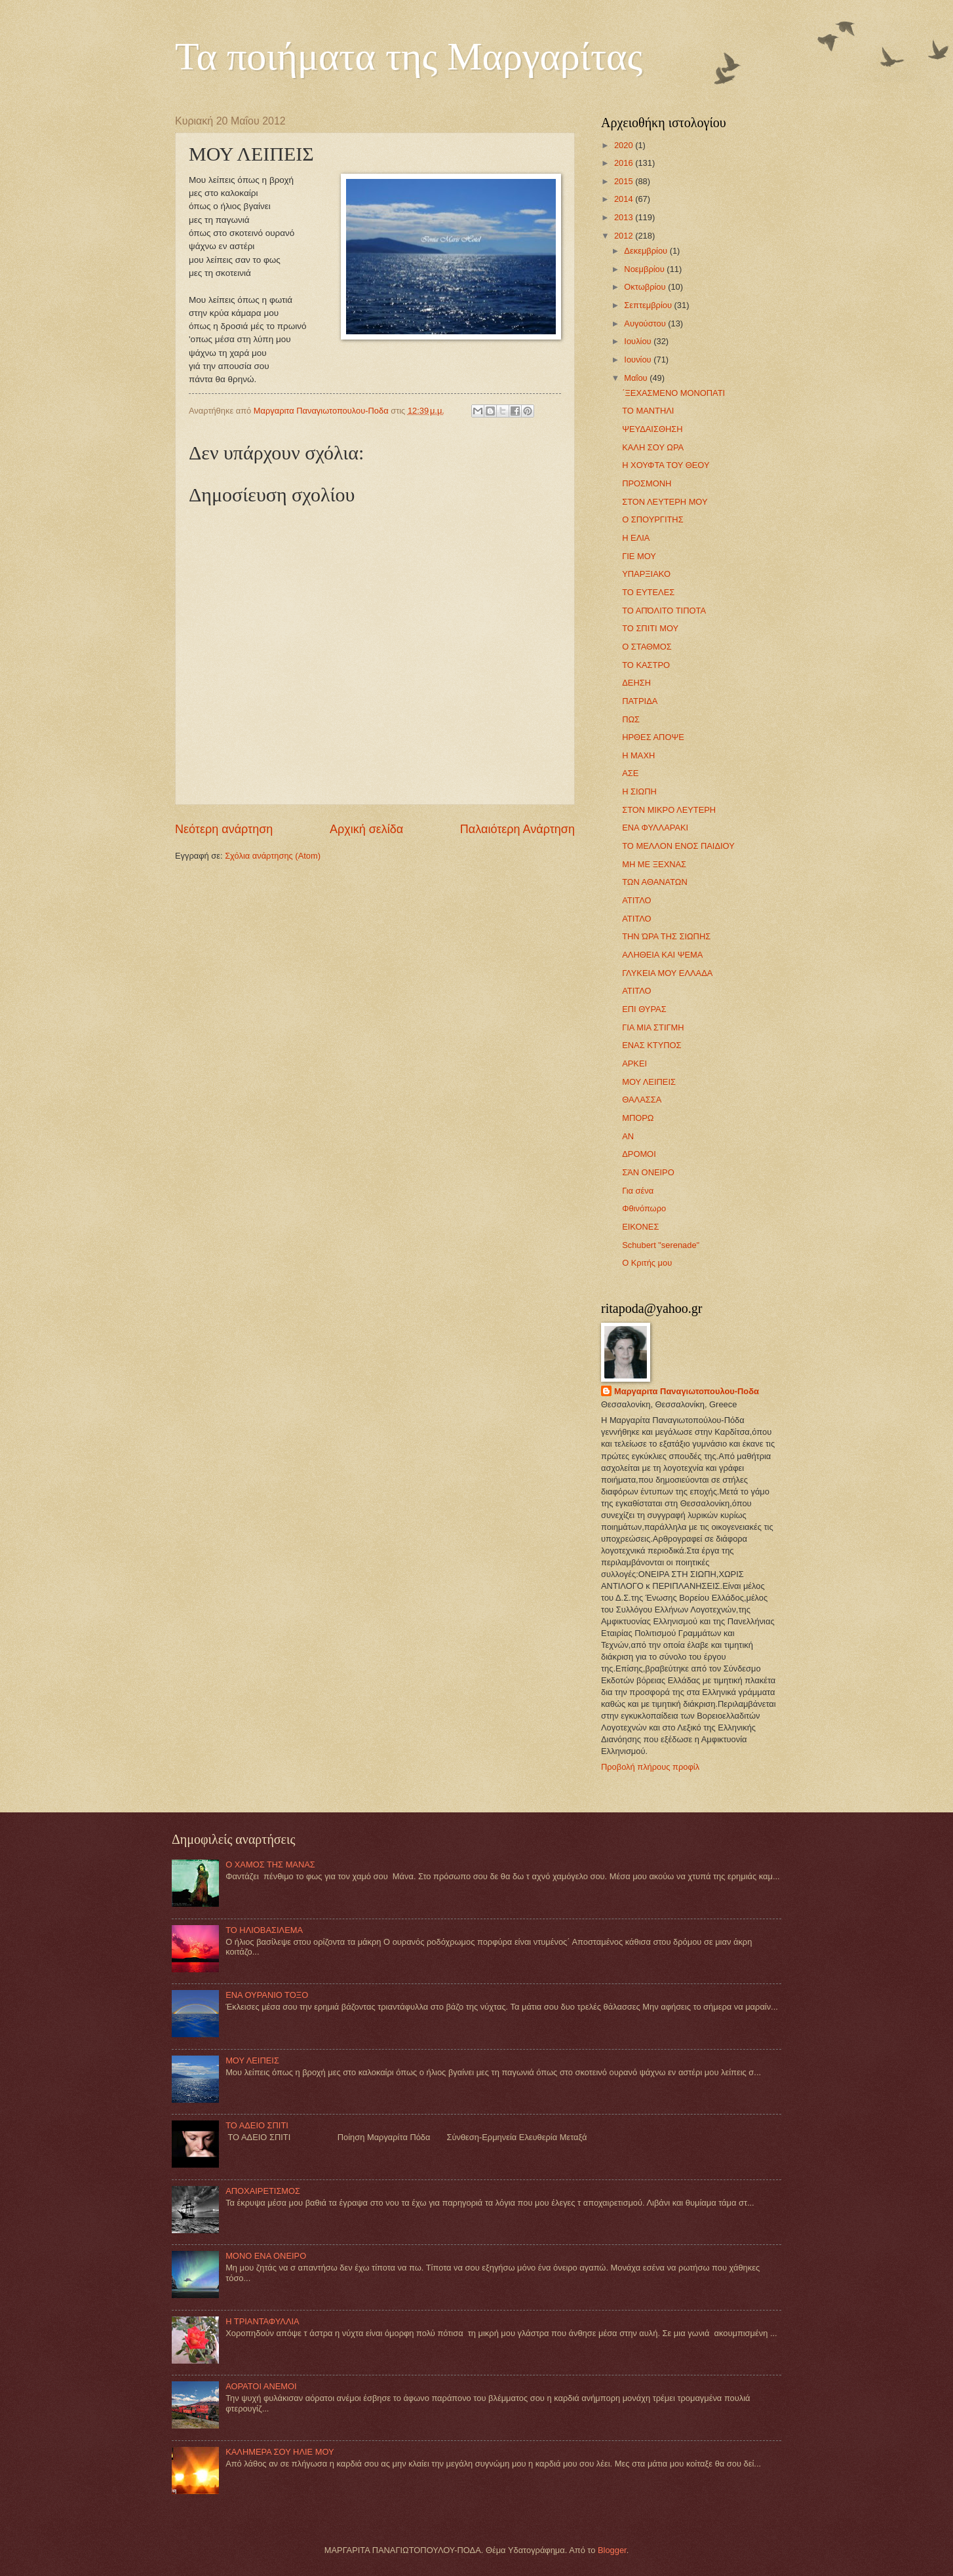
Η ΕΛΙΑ (636, 538)
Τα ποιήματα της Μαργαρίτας (408, 56)
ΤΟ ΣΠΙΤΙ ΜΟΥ (650, 628)
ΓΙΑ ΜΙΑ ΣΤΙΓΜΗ (653, 1027)
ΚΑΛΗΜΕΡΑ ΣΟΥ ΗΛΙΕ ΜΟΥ (279, 2452)
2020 (624, 145)
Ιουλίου (638, 341)
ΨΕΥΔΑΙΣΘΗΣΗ (652, 429)
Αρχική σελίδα (366, 829)
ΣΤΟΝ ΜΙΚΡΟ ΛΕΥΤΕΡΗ (669, 810)
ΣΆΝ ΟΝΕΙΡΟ (648, 1172)
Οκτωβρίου (646, 287)
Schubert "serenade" (660, 1245)
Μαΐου (637, 378)
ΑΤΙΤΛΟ (636, 900)
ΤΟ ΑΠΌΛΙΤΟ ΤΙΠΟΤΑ (664, 610)
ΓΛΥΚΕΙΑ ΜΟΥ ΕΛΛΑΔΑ (667, 973)
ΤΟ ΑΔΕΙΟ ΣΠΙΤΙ (256, 2125)
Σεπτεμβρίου (649, 305)
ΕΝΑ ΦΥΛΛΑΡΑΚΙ (655, 827)
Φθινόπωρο (644, 1208)
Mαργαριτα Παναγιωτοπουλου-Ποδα (686, 1391)
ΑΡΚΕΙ (634, 1063)
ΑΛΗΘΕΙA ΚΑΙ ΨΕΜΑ (662, 955)
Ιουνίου (638, 359)
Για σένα (637, 1191)
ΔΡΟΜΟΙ (639, 1154)
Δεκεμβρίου (646, 251)
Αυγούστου (646, 323)
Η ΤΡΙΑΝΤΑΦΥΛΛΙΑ (262, 2321)
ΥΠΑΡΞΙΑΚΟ (646, 574)
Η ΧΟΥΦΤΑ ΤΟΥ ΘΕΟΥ (665, 465)
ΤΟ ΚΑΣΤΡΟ (646, 665)
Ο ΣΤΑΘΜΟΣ (647, 647)
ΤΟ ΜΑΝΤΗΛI (648, 411)
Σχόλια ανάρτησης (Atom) (273, 856)
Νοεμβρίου (645, 269)
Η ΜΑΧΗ (638, 755)
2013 (624, 217)
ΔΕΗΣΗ (636, 683)
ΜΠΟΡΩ (637, 1118)
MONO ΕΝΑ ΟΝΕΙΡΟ (265, 2256)
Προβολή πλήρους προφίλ (650, 1767)
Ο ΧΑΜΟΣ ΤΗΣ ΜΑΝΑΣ (270, 1864)
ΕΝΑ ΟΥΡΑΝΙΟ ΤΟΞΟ (266, 1995)
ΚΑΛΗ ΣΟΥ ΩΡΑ (653, 447)
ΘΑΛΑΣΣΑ (641, 1099)
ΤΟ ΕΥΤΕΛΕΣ (648, 592)
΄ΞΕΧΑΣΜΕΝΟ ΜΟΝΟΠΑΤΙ (673, 393)
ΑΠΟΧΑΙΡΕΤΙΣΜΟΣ (262, 2191)
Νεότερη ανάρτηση (224, 829)
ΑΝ (628, 1136)
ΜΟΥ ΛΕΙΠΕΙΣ (649, 1082)
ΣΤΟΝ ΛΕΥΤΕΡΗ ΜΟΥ (664, 502)
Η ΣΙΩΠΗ (639, 791)
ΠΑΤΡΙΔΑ (639, 701)
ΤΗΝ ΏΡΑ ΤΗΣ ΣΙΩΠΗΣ (666, 936)
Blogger (612, 2550)
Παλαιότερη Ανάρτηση (517, 829)
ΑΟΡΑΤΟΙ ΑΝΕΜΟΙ (260, 2386)
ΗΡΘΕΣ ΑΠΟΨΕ (653, 737)
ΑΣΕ (630, 773)
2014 (624, 199)
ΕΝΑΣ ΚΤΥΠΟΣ (651, 1045)
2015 (624, 181)
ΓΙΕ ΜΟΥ (639, 556)
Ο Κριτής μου (647, 1263)
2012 (624, 236)
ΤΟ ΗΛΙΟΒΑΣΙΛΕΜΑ (264, 1930)
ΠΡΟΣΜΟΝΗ (646, 483)
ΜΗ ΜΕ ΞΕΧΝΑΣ (654, 864)
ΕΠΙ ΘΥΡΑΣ (644, 1009)
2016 (624, 163)
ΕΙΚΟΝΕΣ (640, 1227)
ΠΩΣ (631, 719)
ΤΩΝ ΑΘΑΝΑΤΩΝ (655, 882)
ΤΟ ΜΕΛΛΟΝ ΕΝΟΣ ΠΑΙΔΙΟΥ (678, 846)
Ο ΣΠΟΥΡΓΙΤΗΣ (652, 519)
